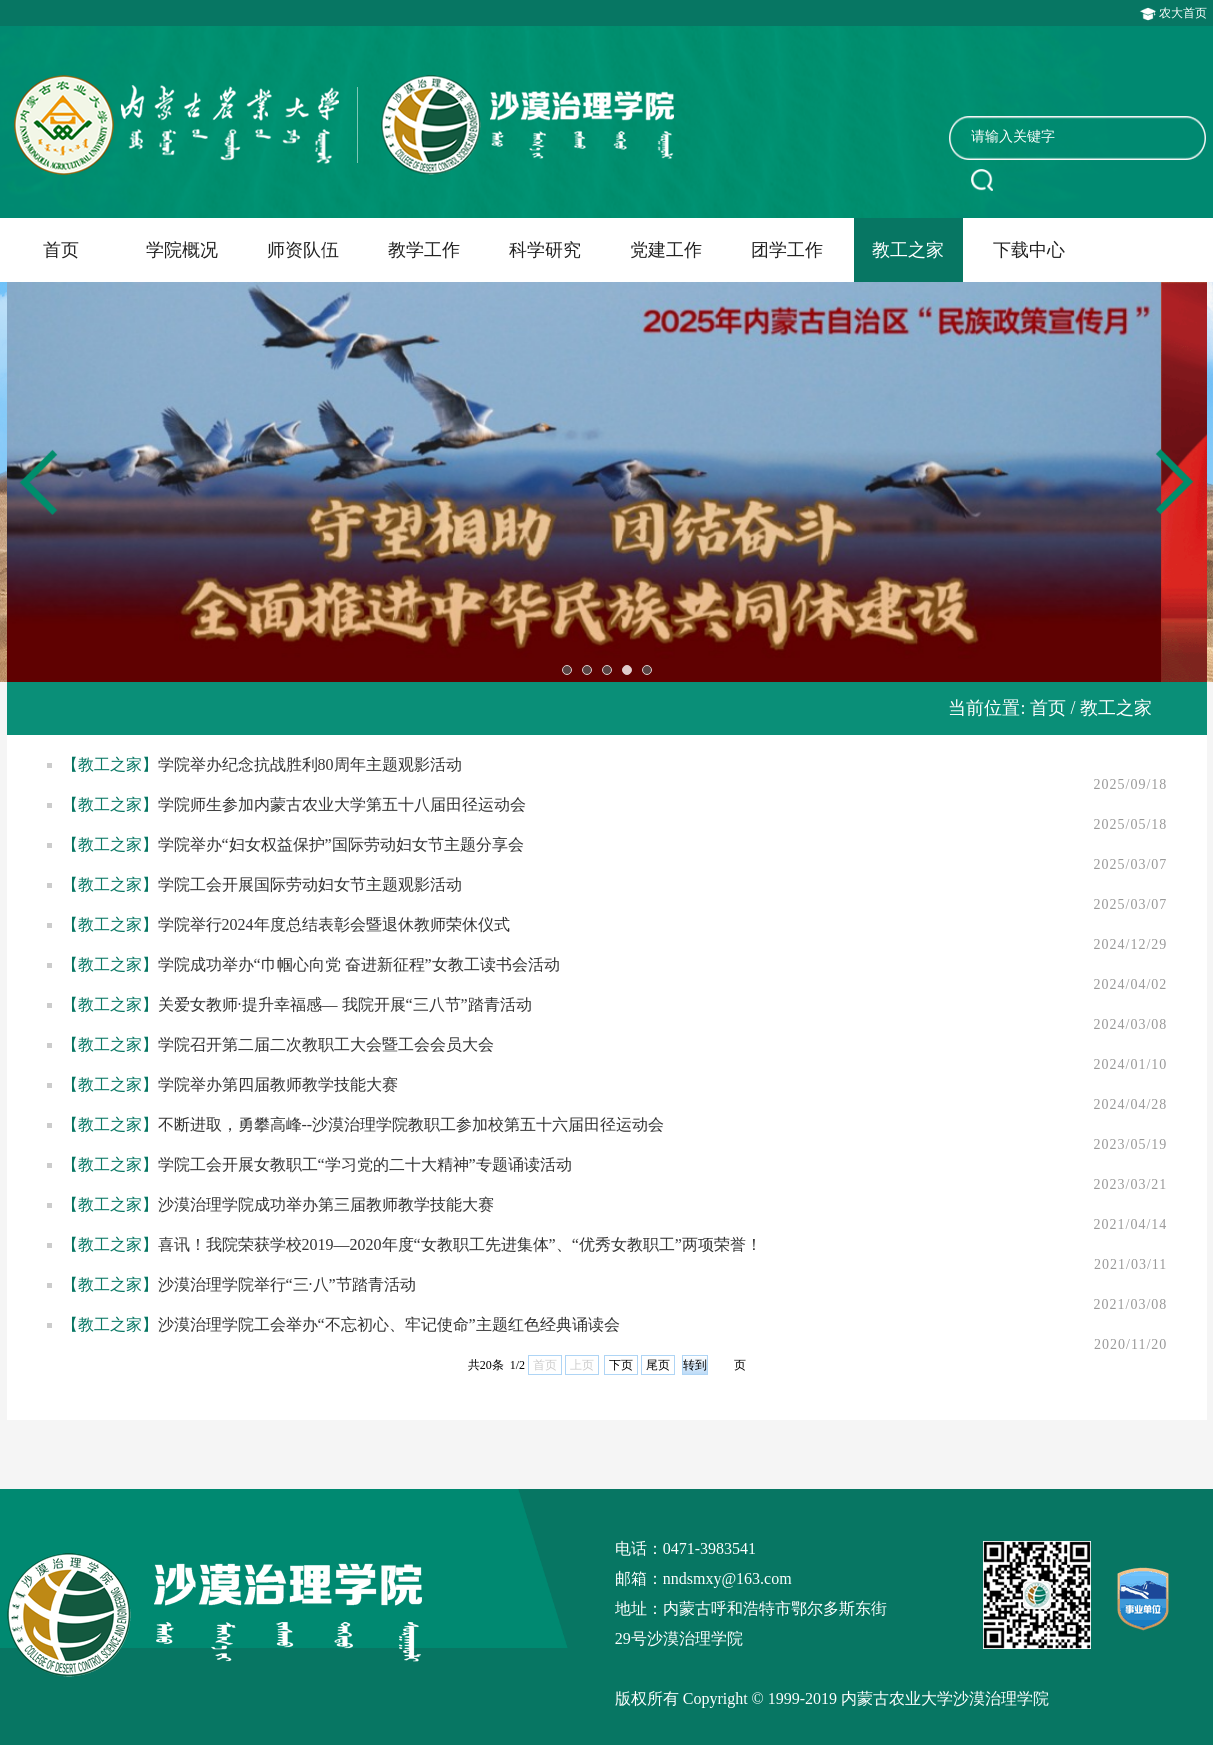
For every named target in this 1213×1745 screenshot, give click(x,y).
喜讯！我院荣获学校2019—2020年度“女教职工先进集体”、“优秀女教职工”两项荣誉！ (460, 1244)
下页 (621, 1365)
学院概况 (182, 250)
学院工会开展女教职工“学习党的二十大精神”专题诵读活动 (365, 1164)
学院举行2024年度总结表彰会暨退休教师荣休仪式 (334, 924)
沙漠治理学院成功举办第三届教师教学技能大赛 (326, 1204)
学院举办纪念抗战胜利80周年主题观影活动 (310, 764)
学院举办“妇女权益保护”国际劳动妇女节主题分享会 (341, 844)
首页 (61, 250)
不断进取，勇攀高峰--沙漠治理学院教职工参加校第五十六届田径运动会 (411, 1124)
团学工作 (787, 250)
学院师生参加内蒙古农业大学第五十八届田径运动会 (342, 804)
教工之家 (908, 250)
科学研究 (545, 250)
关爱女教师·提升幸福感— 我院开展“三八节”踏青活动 (345, 1004)
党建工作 (666, 250)
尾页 (658, 1365)
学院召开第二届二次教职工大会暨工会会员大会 (326, 1044)
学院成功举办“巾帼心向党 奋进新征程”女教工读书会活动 (359, 964)
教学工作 (424, 250)
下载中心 (1029, 250)
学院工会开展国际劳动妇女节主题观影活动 (310, 884)
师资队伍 (303, 250)
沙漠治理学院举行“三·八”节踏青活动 (287, 1284)
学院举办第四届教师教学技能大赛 (278, 1084)
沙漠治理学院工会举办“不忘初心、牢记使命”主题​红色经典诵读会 (389, 1324)
